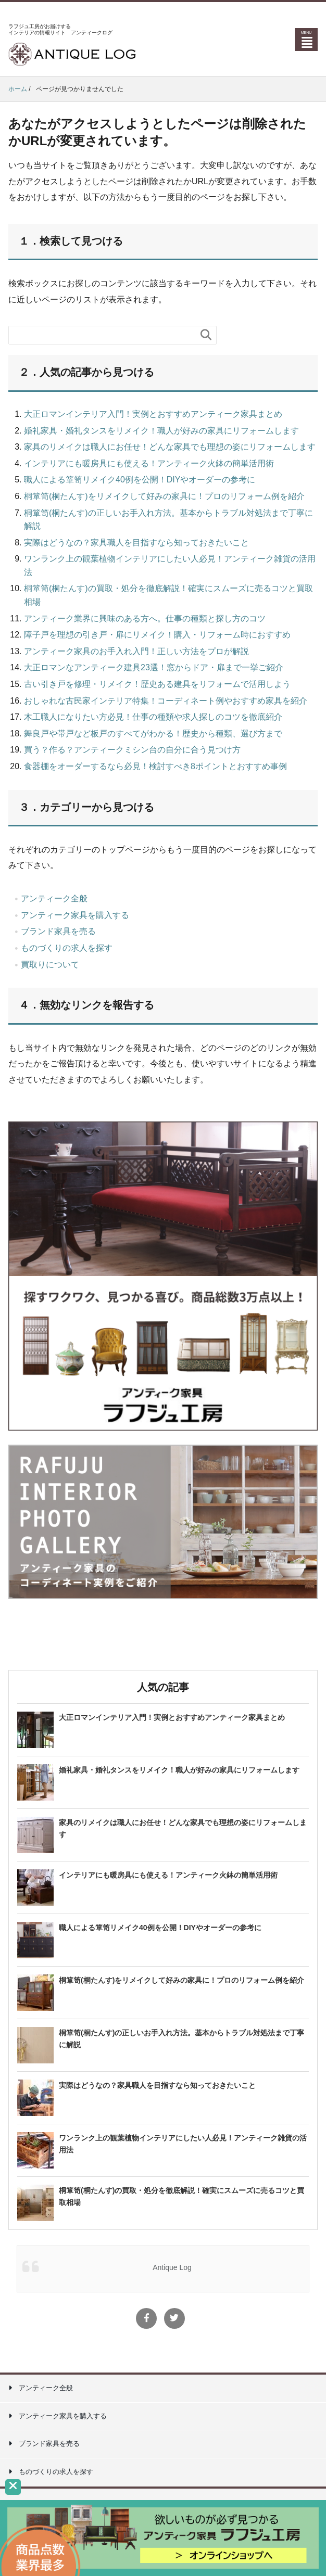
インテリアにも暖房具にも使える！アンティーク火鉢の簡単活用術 (149, 463)
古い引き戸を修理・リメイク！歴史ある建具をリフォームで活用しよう (157, 684)
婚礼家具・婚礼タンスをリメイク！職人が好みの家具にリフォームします (161, 430)
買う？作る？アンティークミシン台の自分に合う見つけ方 (132, 749)
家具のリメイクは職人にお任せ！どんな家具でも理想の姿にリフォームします (170, 446)
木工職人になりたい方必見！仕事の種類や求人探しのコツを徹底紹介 (153, 716)
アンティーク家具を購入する (75, 915)
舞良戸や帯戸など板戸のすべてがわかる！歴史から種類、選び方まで (153, 733)
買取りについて (50, 964)
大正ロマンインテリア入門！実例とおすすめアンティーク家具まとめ (153, 414)
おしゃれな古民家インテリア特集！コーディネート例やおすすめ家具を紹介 (165, 700)
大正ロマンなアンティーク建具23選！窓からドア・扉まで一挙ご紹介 (153, 667)
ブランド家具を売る (58, 931)
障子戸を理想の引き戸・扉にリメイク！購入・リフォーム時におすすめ (157, 634)
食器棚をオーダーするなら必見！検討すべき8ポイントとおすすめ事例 (155, 766)
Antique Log (172, 2267)
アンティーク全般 (54, 898)
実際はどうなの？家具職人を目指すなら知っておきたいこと (136, 542)
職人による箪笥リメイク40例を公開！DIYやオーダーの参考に (139, 479)
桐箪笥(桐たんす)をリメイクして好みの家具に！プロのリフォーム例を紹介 (164, 496)
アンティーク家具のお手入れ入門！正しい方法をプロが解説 (136, 651)
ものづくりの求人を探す (66, 947)
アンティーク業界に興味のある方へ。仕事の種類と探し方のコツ (145, 618)
